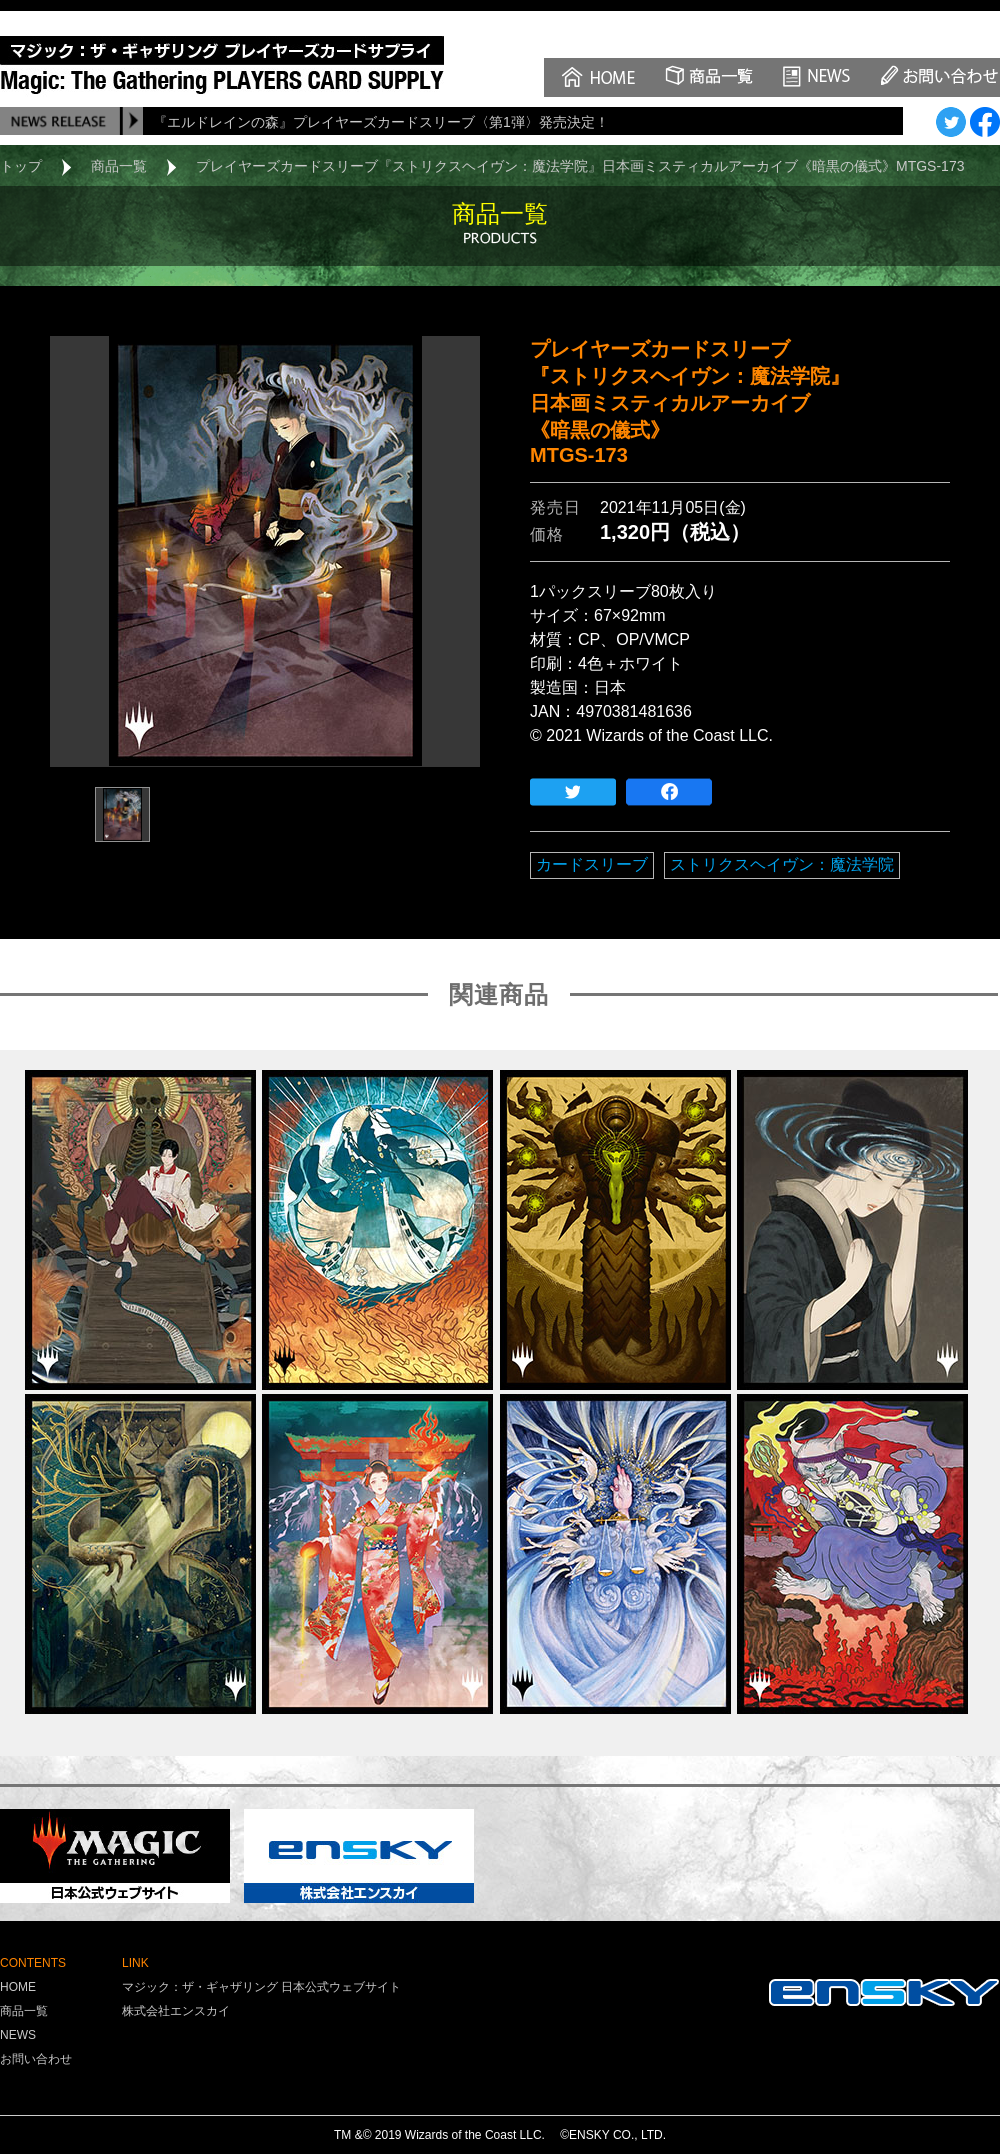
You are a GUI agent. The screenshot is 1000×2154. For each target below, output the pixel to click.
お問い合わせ (36, 2059)
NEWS (18, 2035)
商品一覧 (119, 166)
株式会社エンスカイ (176, 2011)
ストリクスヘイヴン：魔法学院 (782, 864)
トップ (21, 166)
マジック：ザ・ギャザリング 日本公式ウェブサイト (261, 1987)
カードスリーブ (592, 864)
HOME (18, 1987)
